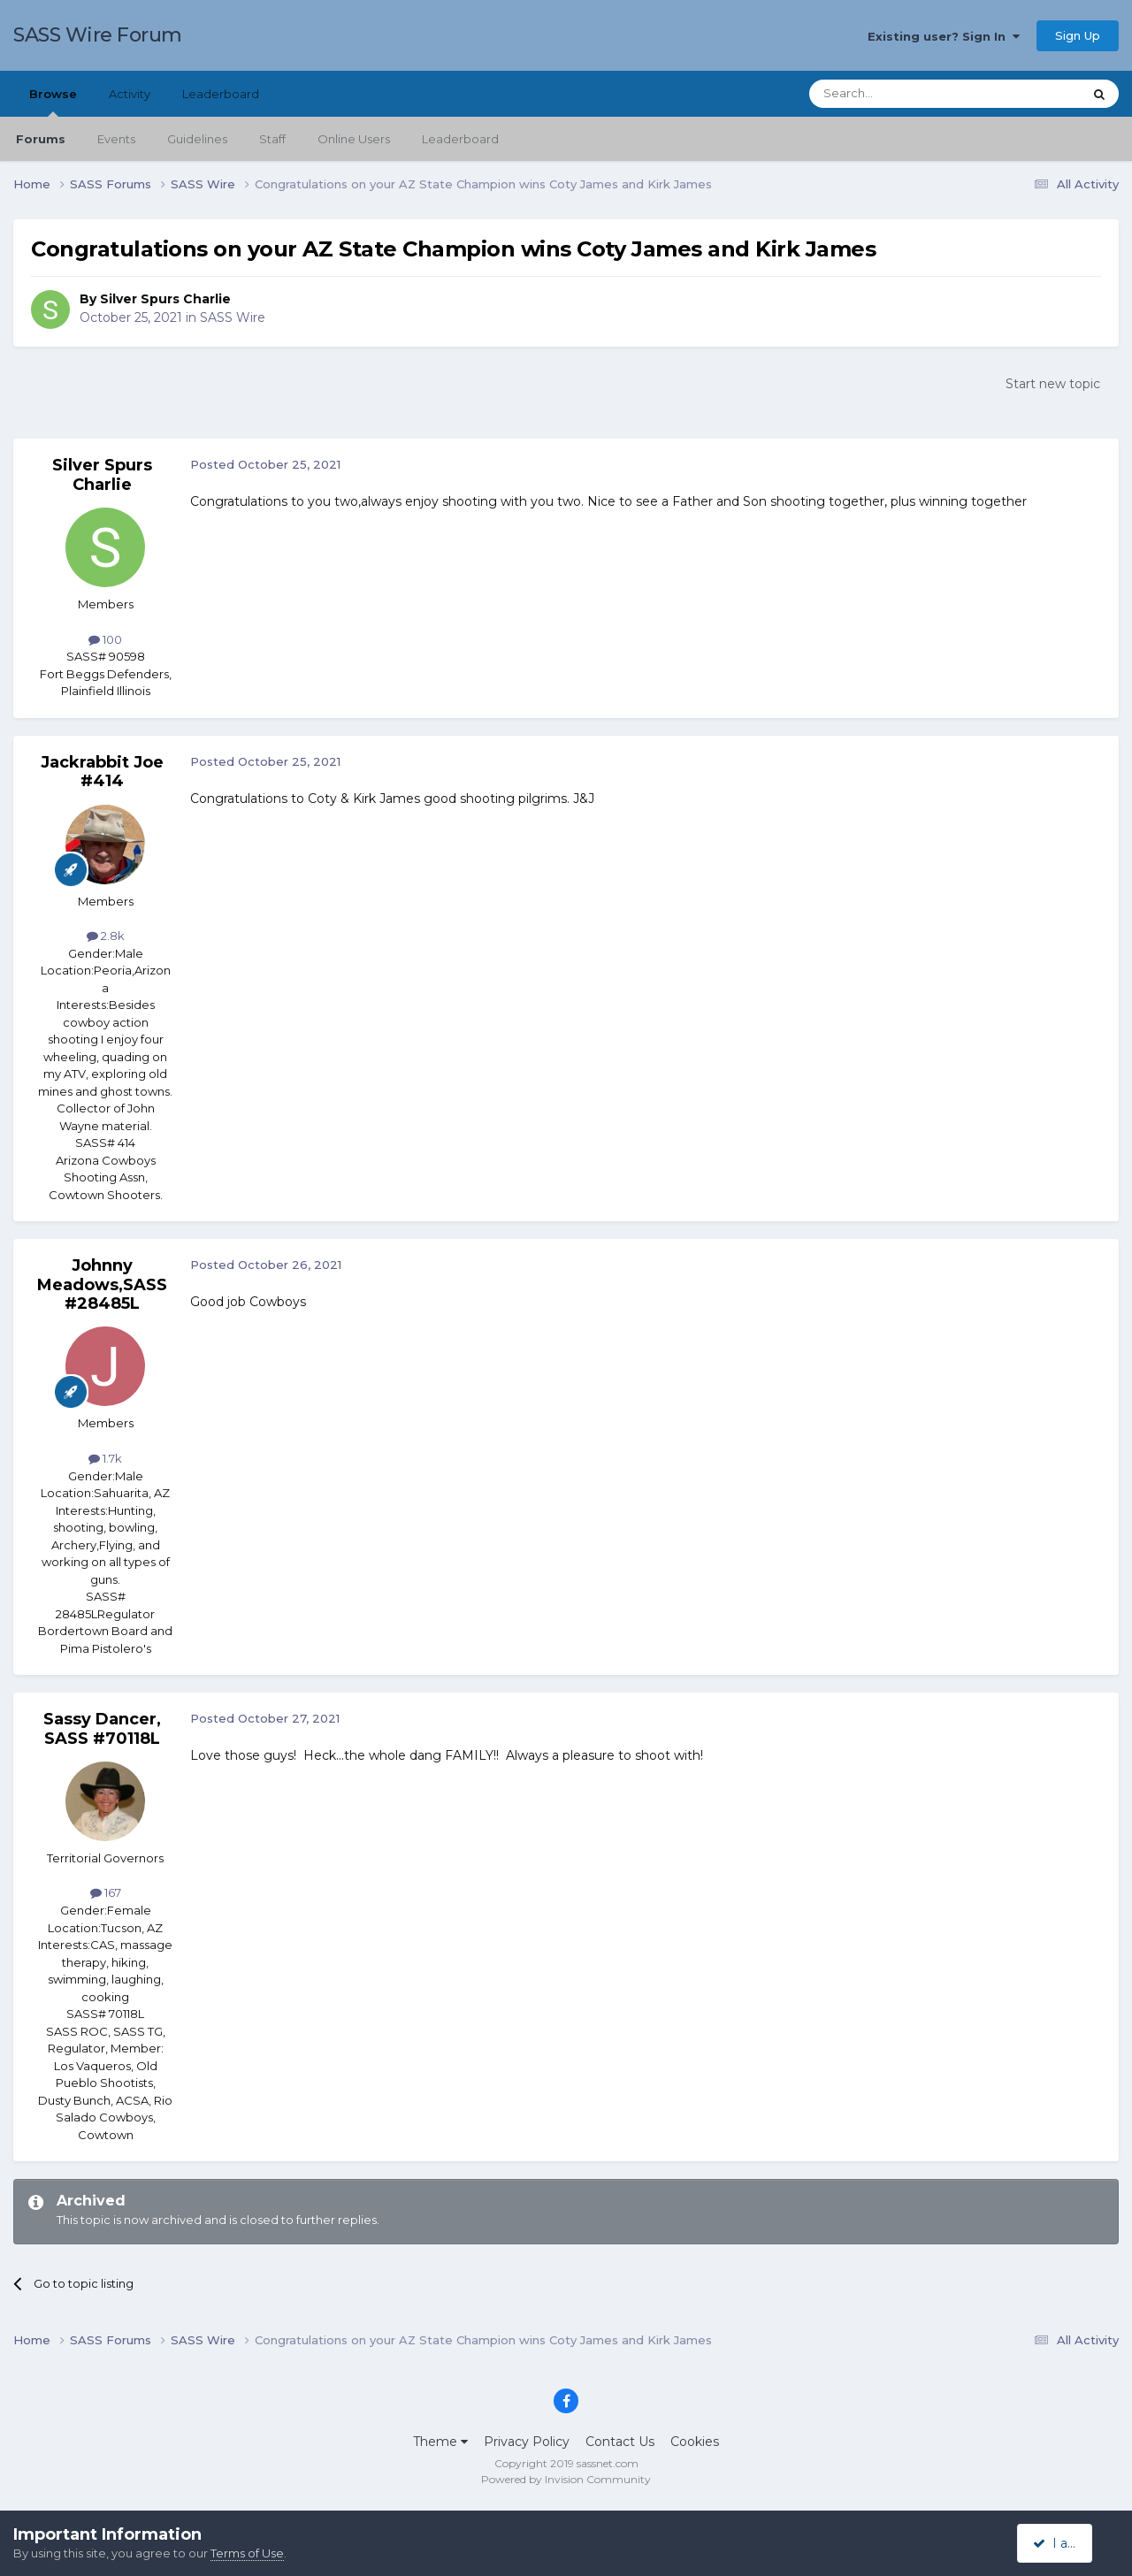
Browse (53, 102)
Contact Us (619, 2442)
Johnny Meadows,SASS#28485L (102, 1284)
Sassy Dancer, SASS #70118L (102, 1728)
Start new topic (1053, 384)
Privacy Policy (527, 2442)
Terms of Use (247, 2553)
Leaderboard (460, 139)
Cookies (694, 2442)
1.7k (105, 1458)
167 (105, 1892)
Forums (40, 139)
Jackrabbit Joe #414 (102, 772)
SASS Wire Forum (97, 35)
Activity (129, 94)
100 (105, 639)
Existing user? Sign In (944, 36)
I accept (1065, 2543)
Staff (272, 139)
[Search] (902, 94)
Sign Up (1077, 35)
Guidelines (197, 139)
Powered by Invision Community (566, 2479)
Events (116, 139)
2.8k (106, 936)
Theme (440, 2442)
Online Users (353, 139)
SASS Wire (232, 317)
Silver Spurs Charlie (165, 299)
